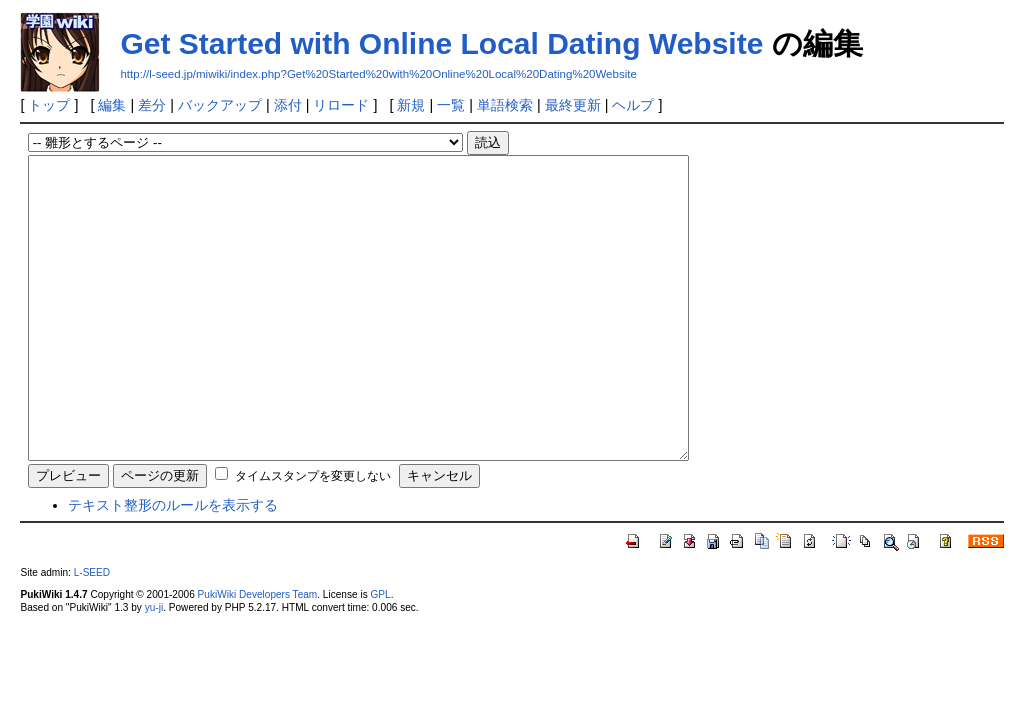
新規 (411, 105)
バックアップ (220, 105)
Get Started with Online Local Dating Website (441, 43)
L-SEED (92, 632)
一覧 (451, 105)
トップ (49, 105)
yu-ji (154, 667)
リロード (341, 105)
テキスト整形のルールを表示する (173, 565)
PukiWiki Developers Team (258, 654)
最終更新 (573, 105)
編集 (112, 105)
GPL (380, 654)
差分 (152, 105)
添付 (288, 105)
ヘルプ (633, 105)
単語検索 (505, 105)
